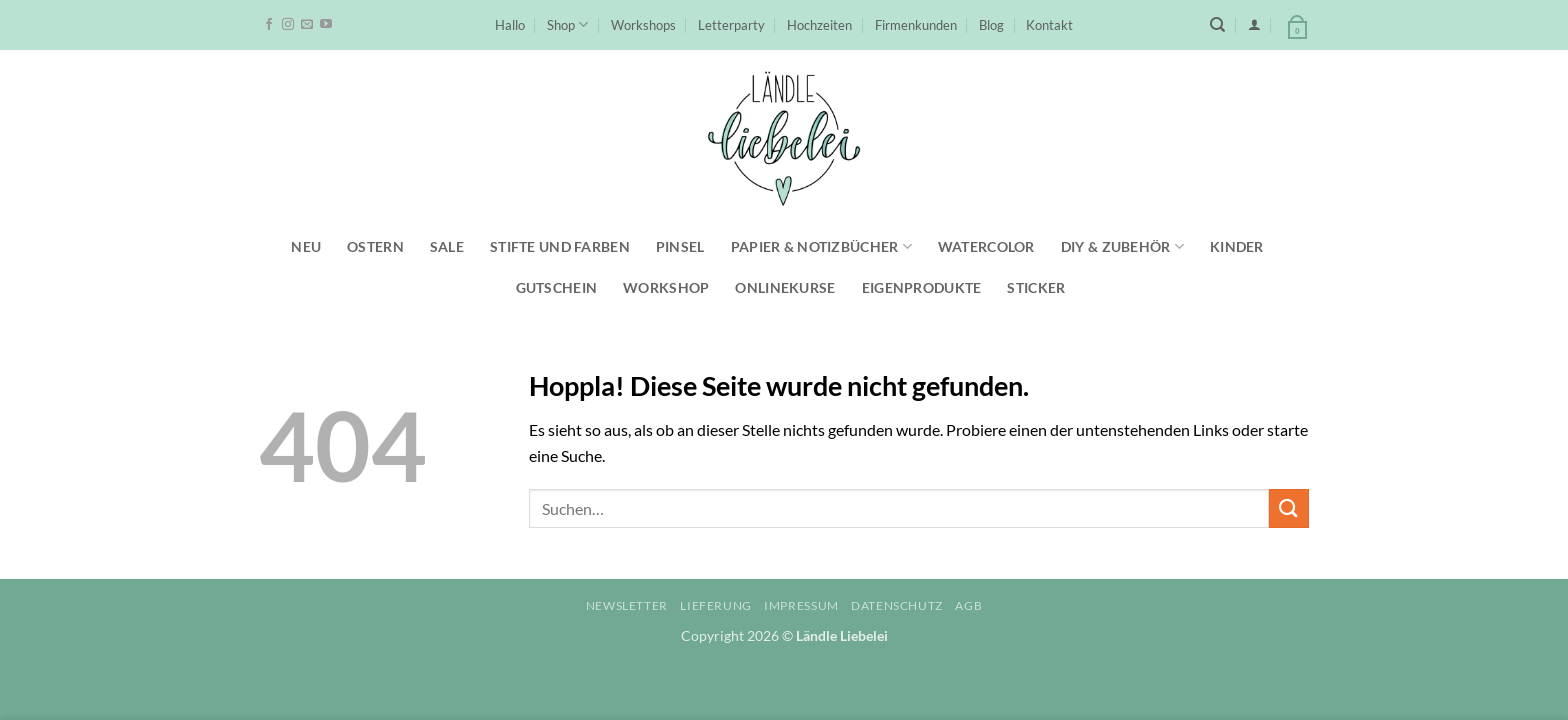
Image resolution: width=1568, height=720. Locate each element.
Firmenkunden (916, 25)
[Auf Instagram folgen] (288, 25)
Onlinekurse (785, 287)
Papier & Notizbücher (821, 246)
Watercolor (986, 246)
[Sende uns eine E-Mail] (307, 25)
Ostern (375, 246)
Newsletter (627, 605)
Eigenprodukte (922, 287)
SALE (447, 246)
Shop (567, 24)
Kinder (1237, 246)
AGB (968, 605)
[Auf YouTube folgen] (326, 25)
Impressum (801, 605)
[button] (1254, 24)
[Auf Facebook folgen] (269, 25)
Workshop (666, 287)
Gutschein (557, 287)
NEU (306, 246)
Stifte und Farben (560, 246)
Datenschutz (897, 605)
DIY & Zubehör (1122, 246)
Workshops (643, 25)
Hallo (510, 25)
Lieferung (716, 605)
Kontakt (1049, 25)
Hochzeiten (819, 25)
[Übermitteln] (1289, 508)
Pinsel (680, 246)
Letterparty (731, 25)
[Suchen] (1217, 25)
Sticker (1036, 287)
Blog (991, 25)
